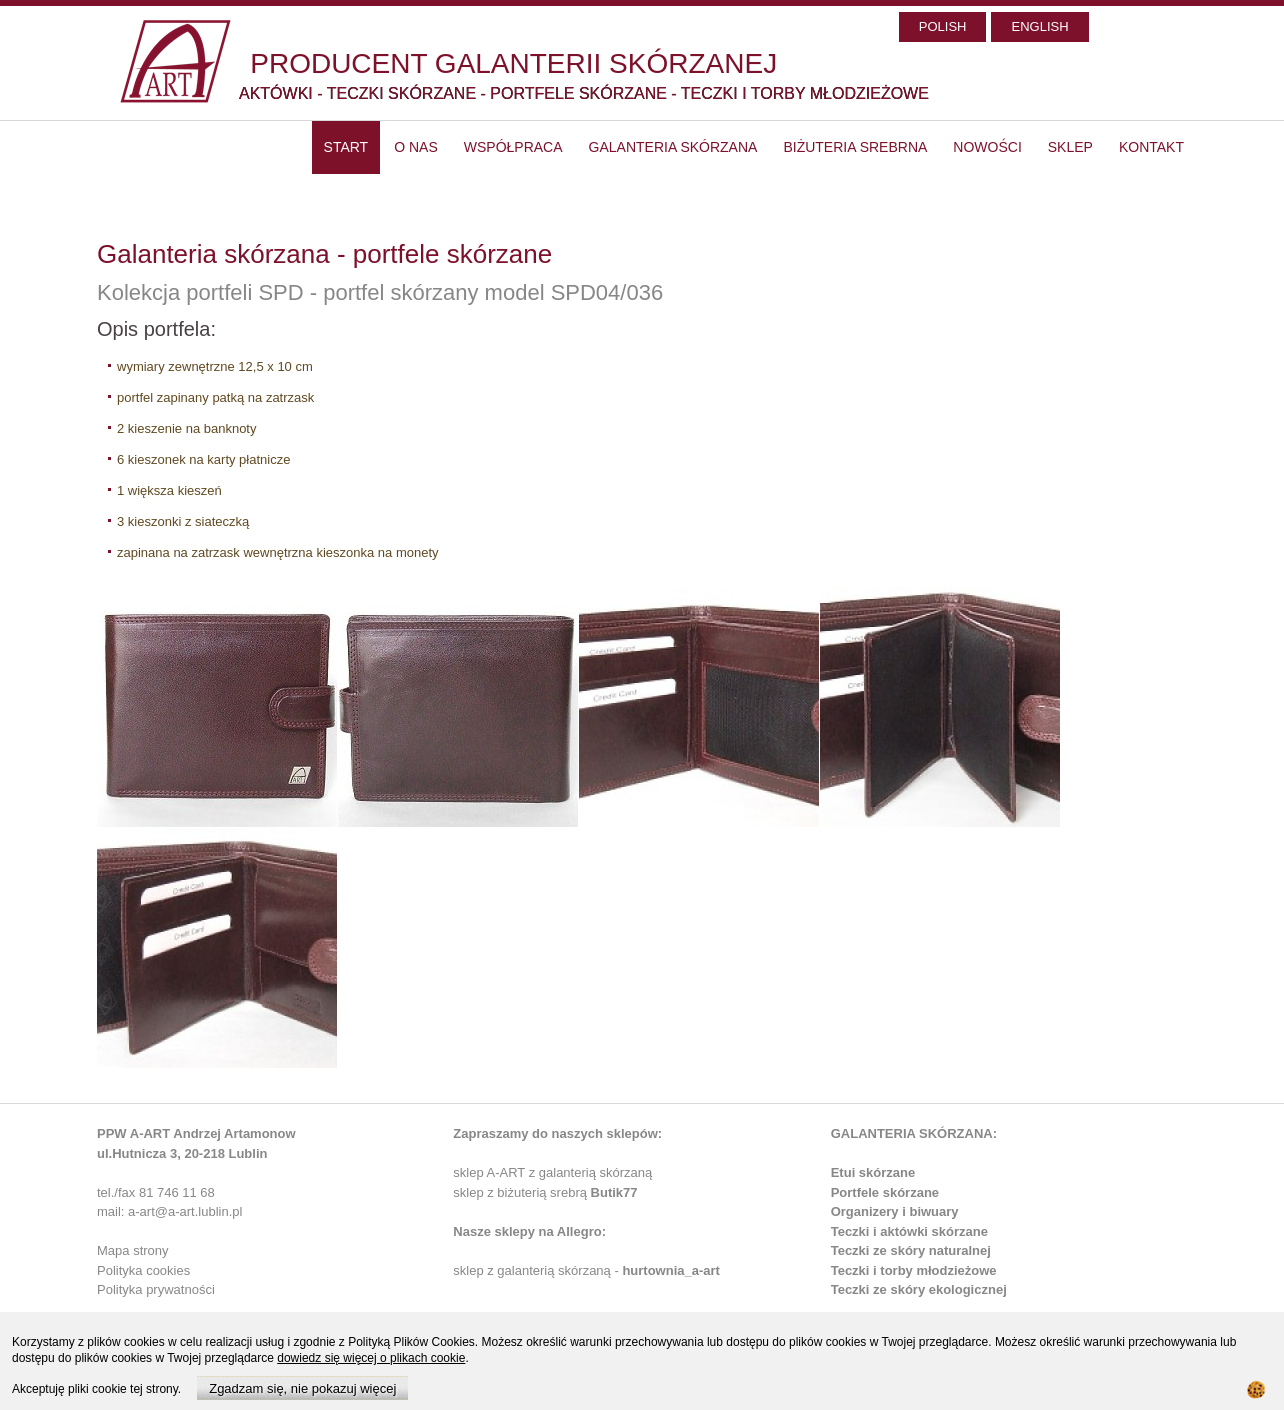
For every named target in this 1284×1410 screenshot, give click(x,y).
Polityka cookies (143, 1270)
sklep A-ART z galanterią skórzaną (552, 1172)
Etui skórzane (873, 1172)
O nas (416, 147)
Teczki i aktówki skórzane (909, 1231)
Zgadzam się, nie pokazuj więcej (302, 1388)
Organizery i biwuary (895, 1211)
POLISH (943, 26)
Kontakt (1151, 147)
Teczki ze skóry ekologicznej (919, 1289)
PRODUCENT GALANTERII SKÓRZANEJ (513, 63)
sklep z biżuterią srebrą (545, 1192)
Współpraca (513, 147)
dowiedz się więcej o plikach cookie (371, 1358)
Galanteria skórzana (673, 147)
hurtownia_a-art (671, 1270)
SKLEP (1070, 147)
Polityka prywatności (156, 1289)
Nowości (987, 147)
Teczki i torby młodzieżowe (914, 1270)
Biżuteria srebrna (855, 147)
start (346, 147)
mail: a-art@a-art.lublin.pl (169, 1211)
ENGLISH (1039, 26)
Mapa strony (133, 1250)
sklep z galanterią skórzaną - (537, 1270)
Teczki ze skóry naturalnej (911, 1250)
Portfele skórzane (885, 1192)
